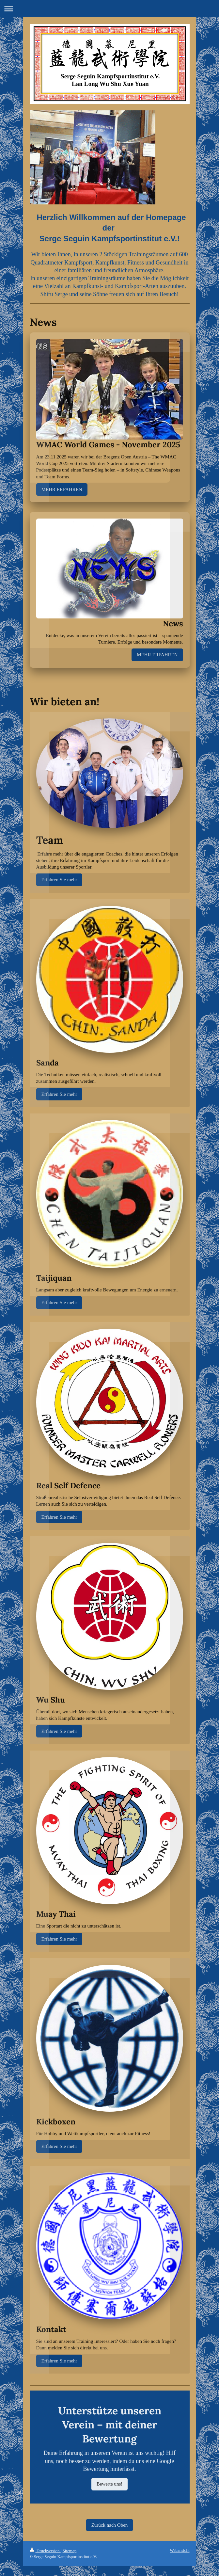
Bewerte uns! (110, 2484)
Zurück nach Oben (109, 2525)
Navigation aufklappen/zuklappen (109, 9)
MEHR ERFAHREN (61, 489)
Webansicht (179, 2550)
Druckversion (45, 2550)
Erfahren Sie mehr (59, 879)
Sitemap (70, 2550)
